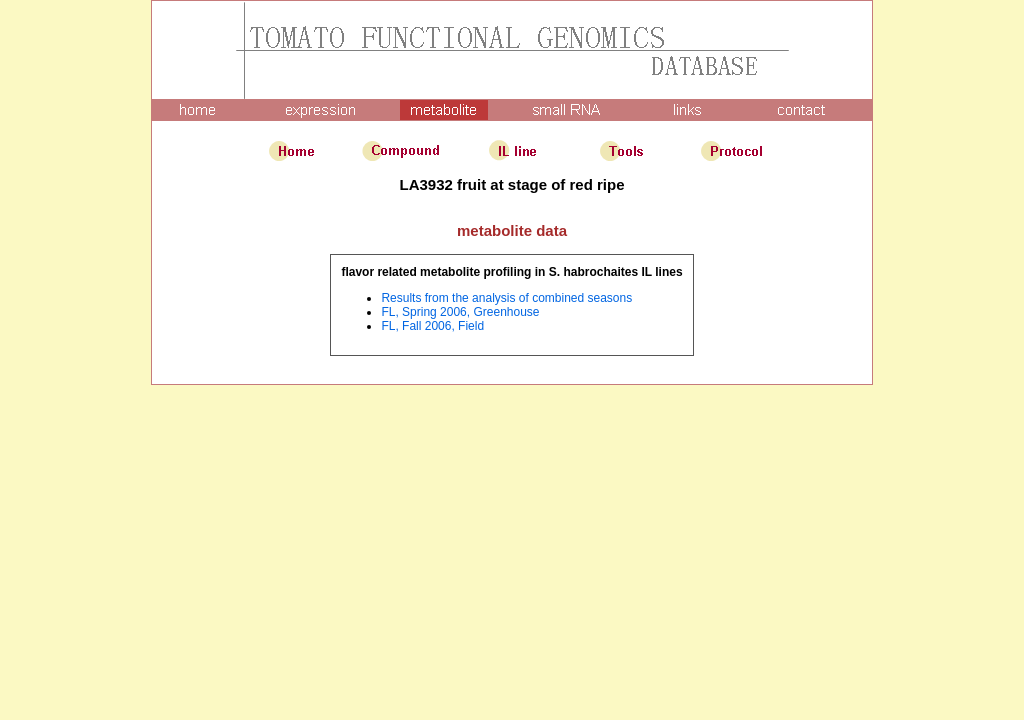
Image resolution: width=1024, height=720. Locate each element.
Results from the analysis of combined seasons (506, 298)
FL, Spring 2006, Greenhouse (460, 312)
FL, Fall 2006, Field (432, 326)
